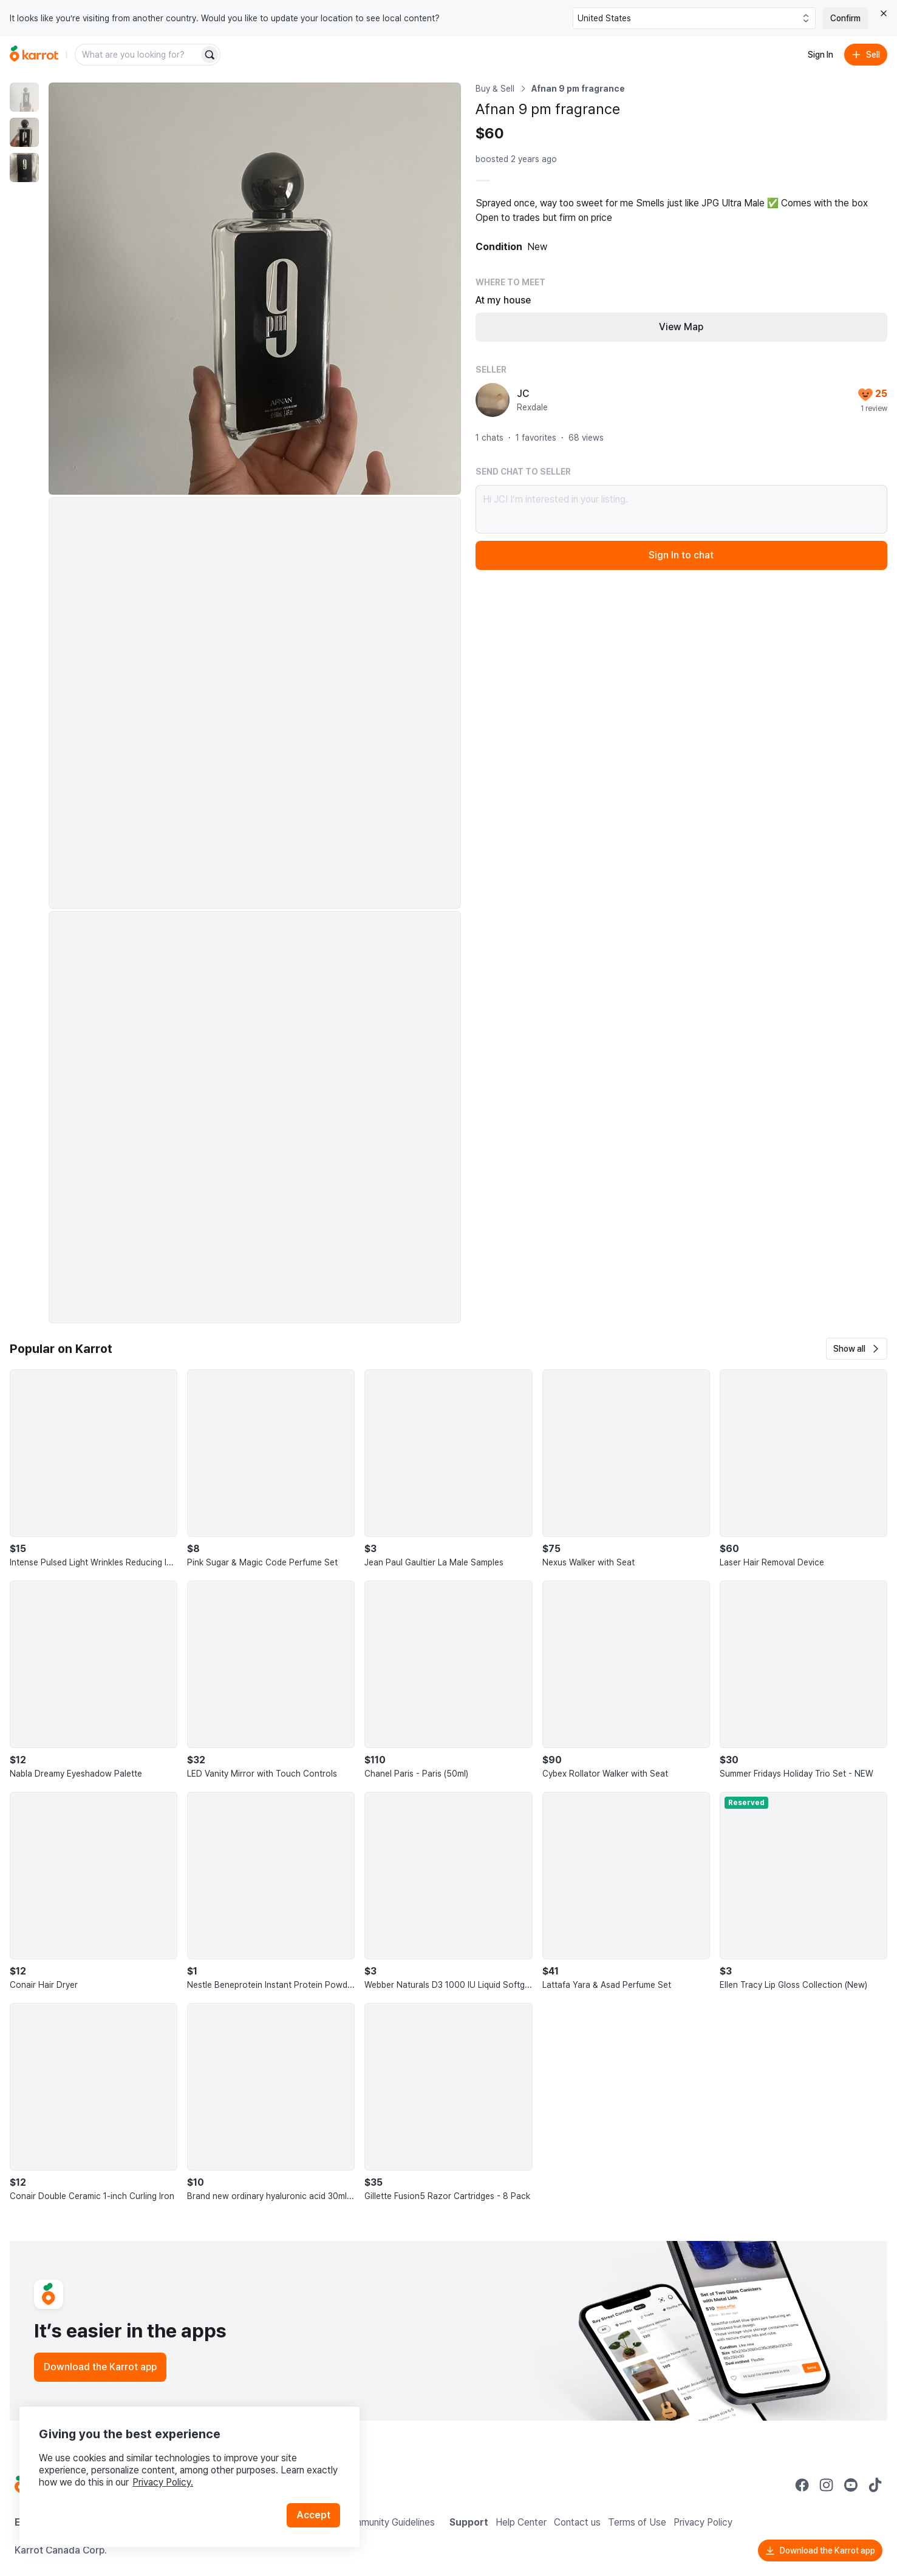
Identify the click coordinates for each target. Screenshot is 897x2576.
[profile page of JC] (493, 400)
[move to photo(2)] (24, 132)
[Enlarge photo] (255, 289)
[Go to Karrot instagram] (826, 2485)
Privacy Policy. (162, 2482)
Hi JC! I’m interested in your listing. (682, 509)
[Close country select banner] (883, 13)
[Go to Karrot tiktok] (875, 2485)
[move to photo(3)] (24, 167)
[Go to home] (34, 55)
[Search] (209, 54)
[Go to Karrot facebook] (802, 2485)
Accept (313, 2515)
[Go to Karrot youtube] (851, 2485)
